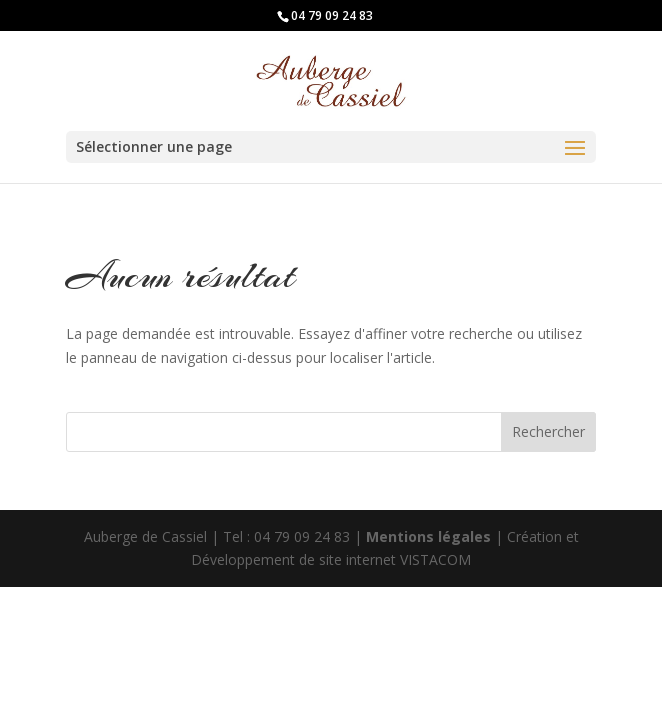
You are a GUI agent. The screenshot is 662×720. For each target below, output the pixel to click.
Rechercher (548, 431)
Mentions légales (430, 536)
